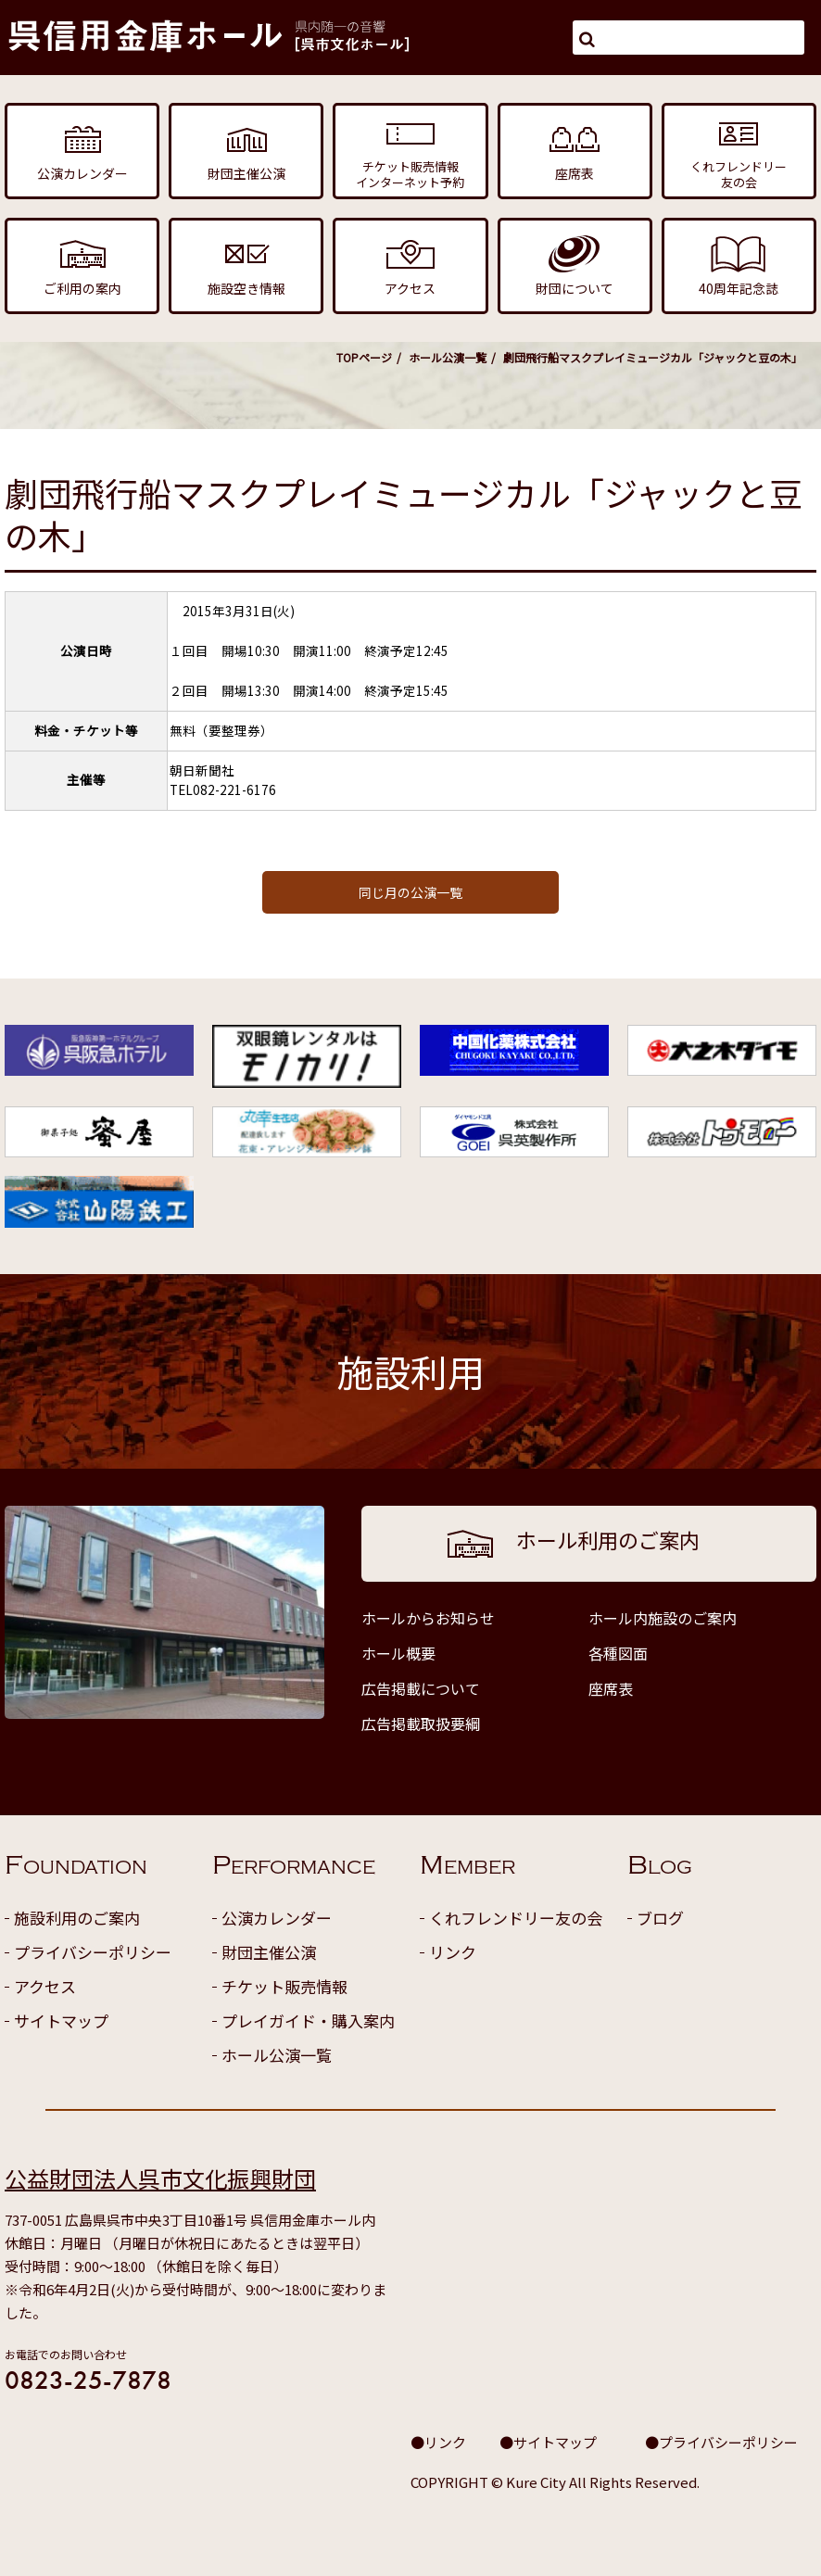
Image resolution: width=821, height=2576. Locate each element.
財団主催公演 (268, 1952)
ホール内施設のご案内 (662, 1618)
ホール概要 (398, 1653)
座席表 (610, 1688)
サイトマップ (61, 2020)
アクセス (45, 1986)
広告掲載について (420, 1688)
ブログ (660, 1917)
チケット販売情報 (284, 1986)
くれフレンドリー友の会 (515, 1917)
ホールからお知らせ (428, 1618)
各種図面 (618, 1653)
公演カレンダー (276, 1917)
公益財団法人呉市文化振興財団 (160, 2178)
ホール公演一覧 (447, 357)
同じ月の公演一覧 (410, 892)
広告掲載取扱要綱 (420, 1723)
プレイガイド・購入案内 (308, 2020)
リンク (452, 1952)
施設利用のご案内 (77, 1917)
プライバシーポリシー (92, 1952)
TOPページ (364, 357)
